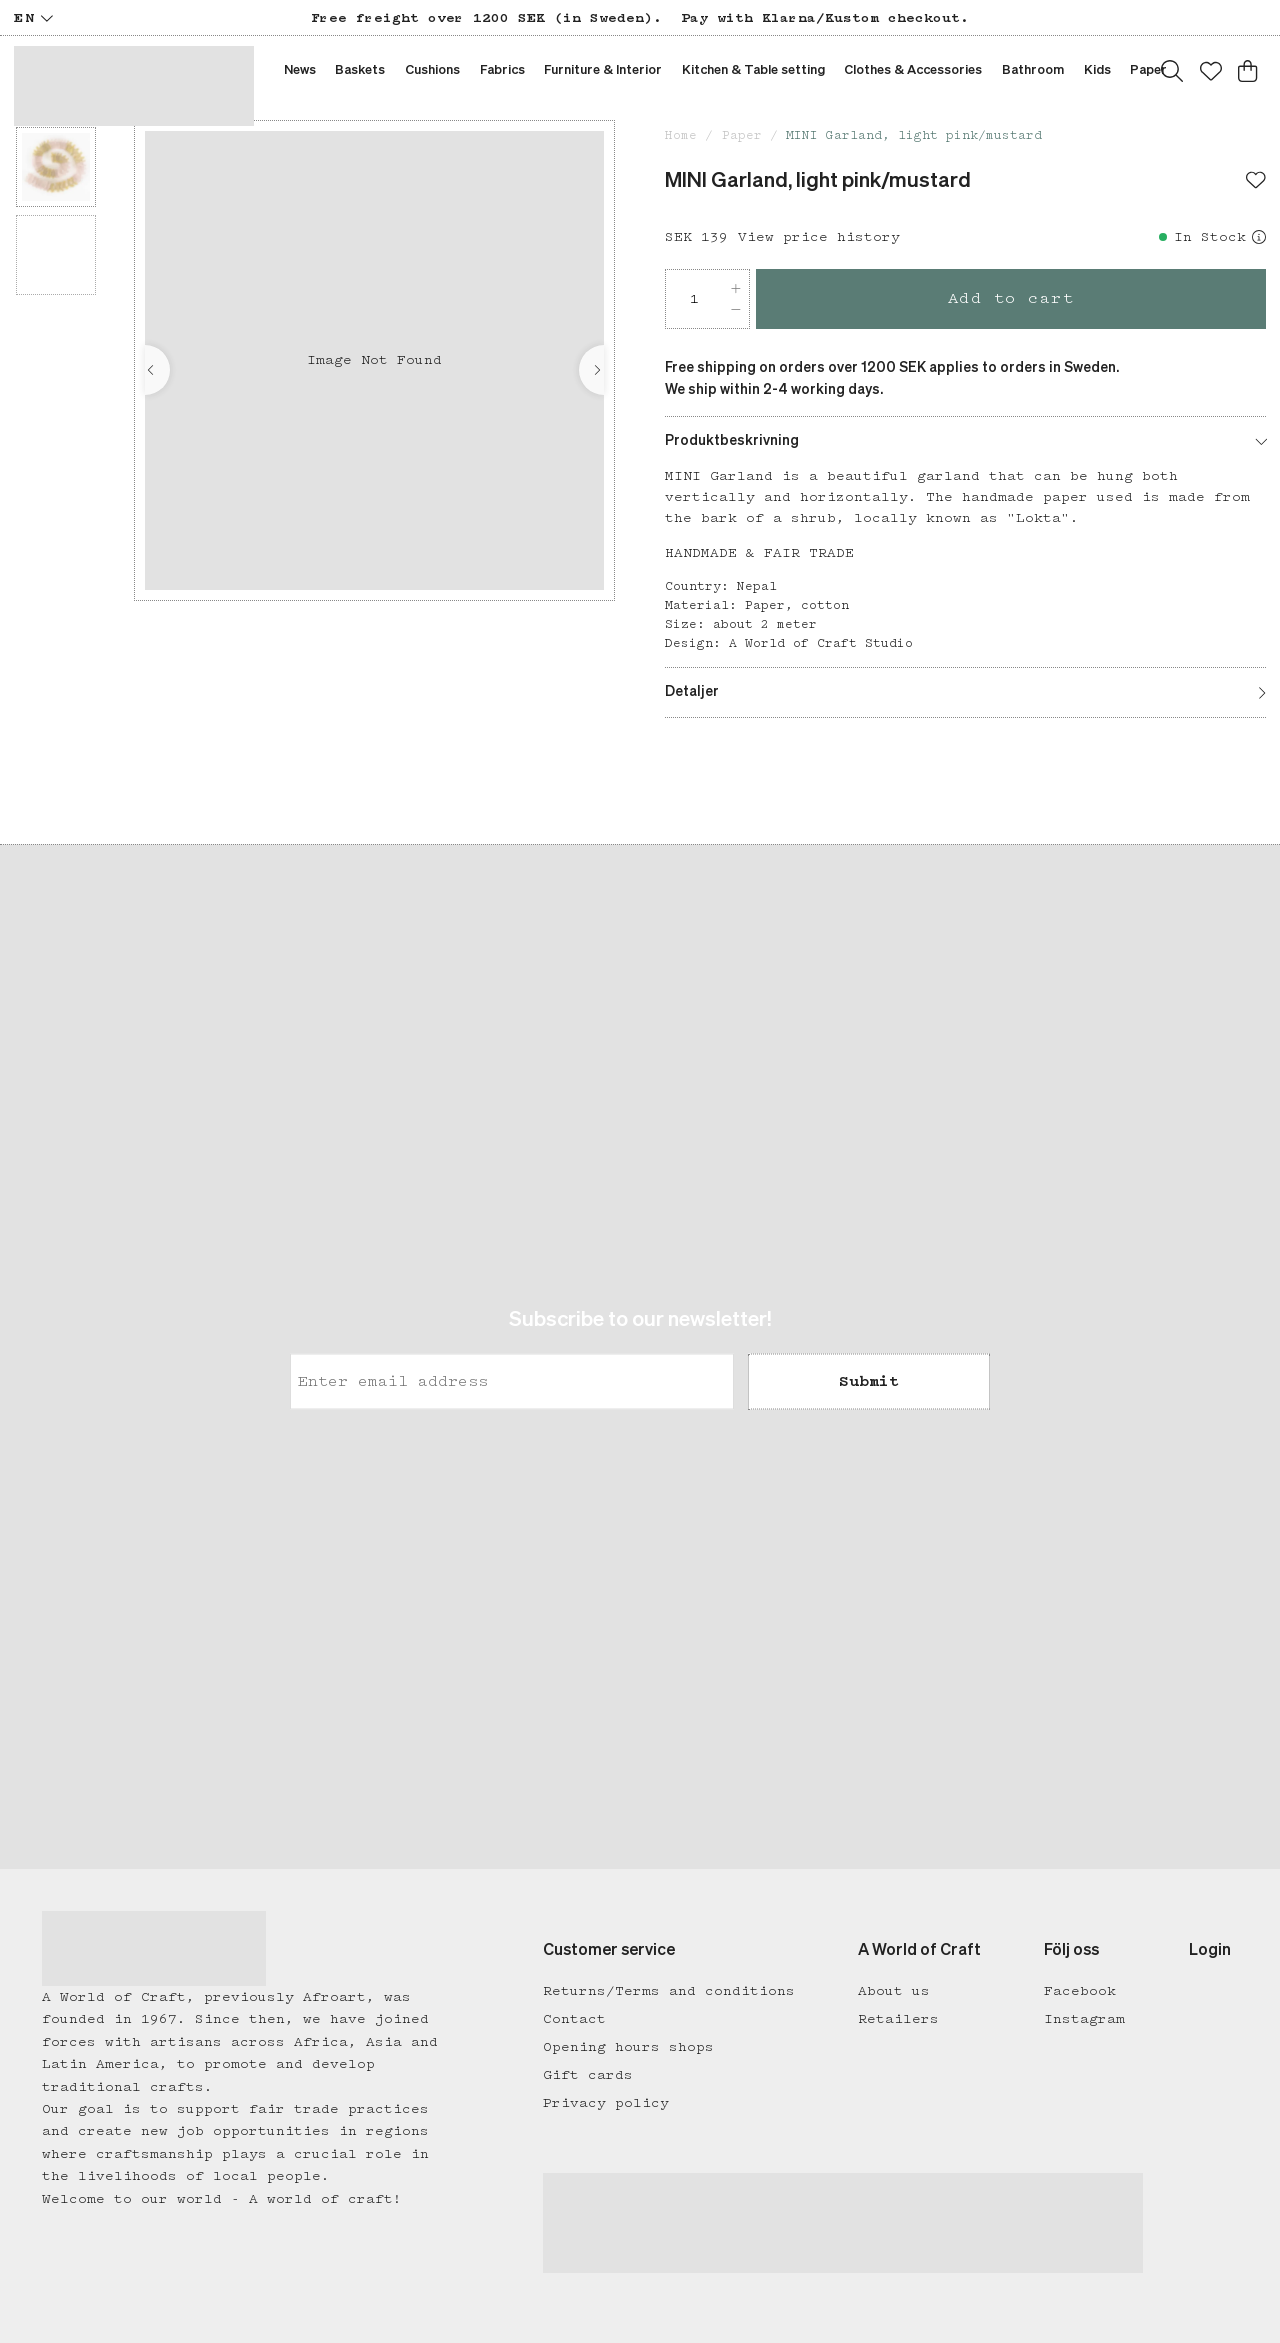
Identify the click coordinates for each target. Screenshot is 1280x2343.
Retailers (898, 2019)
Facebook (1080, 1991)
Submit (869, 1382)
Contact (574, 2019)
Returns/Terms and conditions (669, 1991)
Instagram (1084, 2019)
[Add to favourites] (1256, 182)
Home (681, 135)
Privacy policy (606, 2103)
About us (894, 1991)
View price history (819, 237)
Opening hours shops (628, 2047)
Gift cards (588, 2075)
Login (1210, 1951)
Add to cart (1011, 298)
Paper (742, 135)
